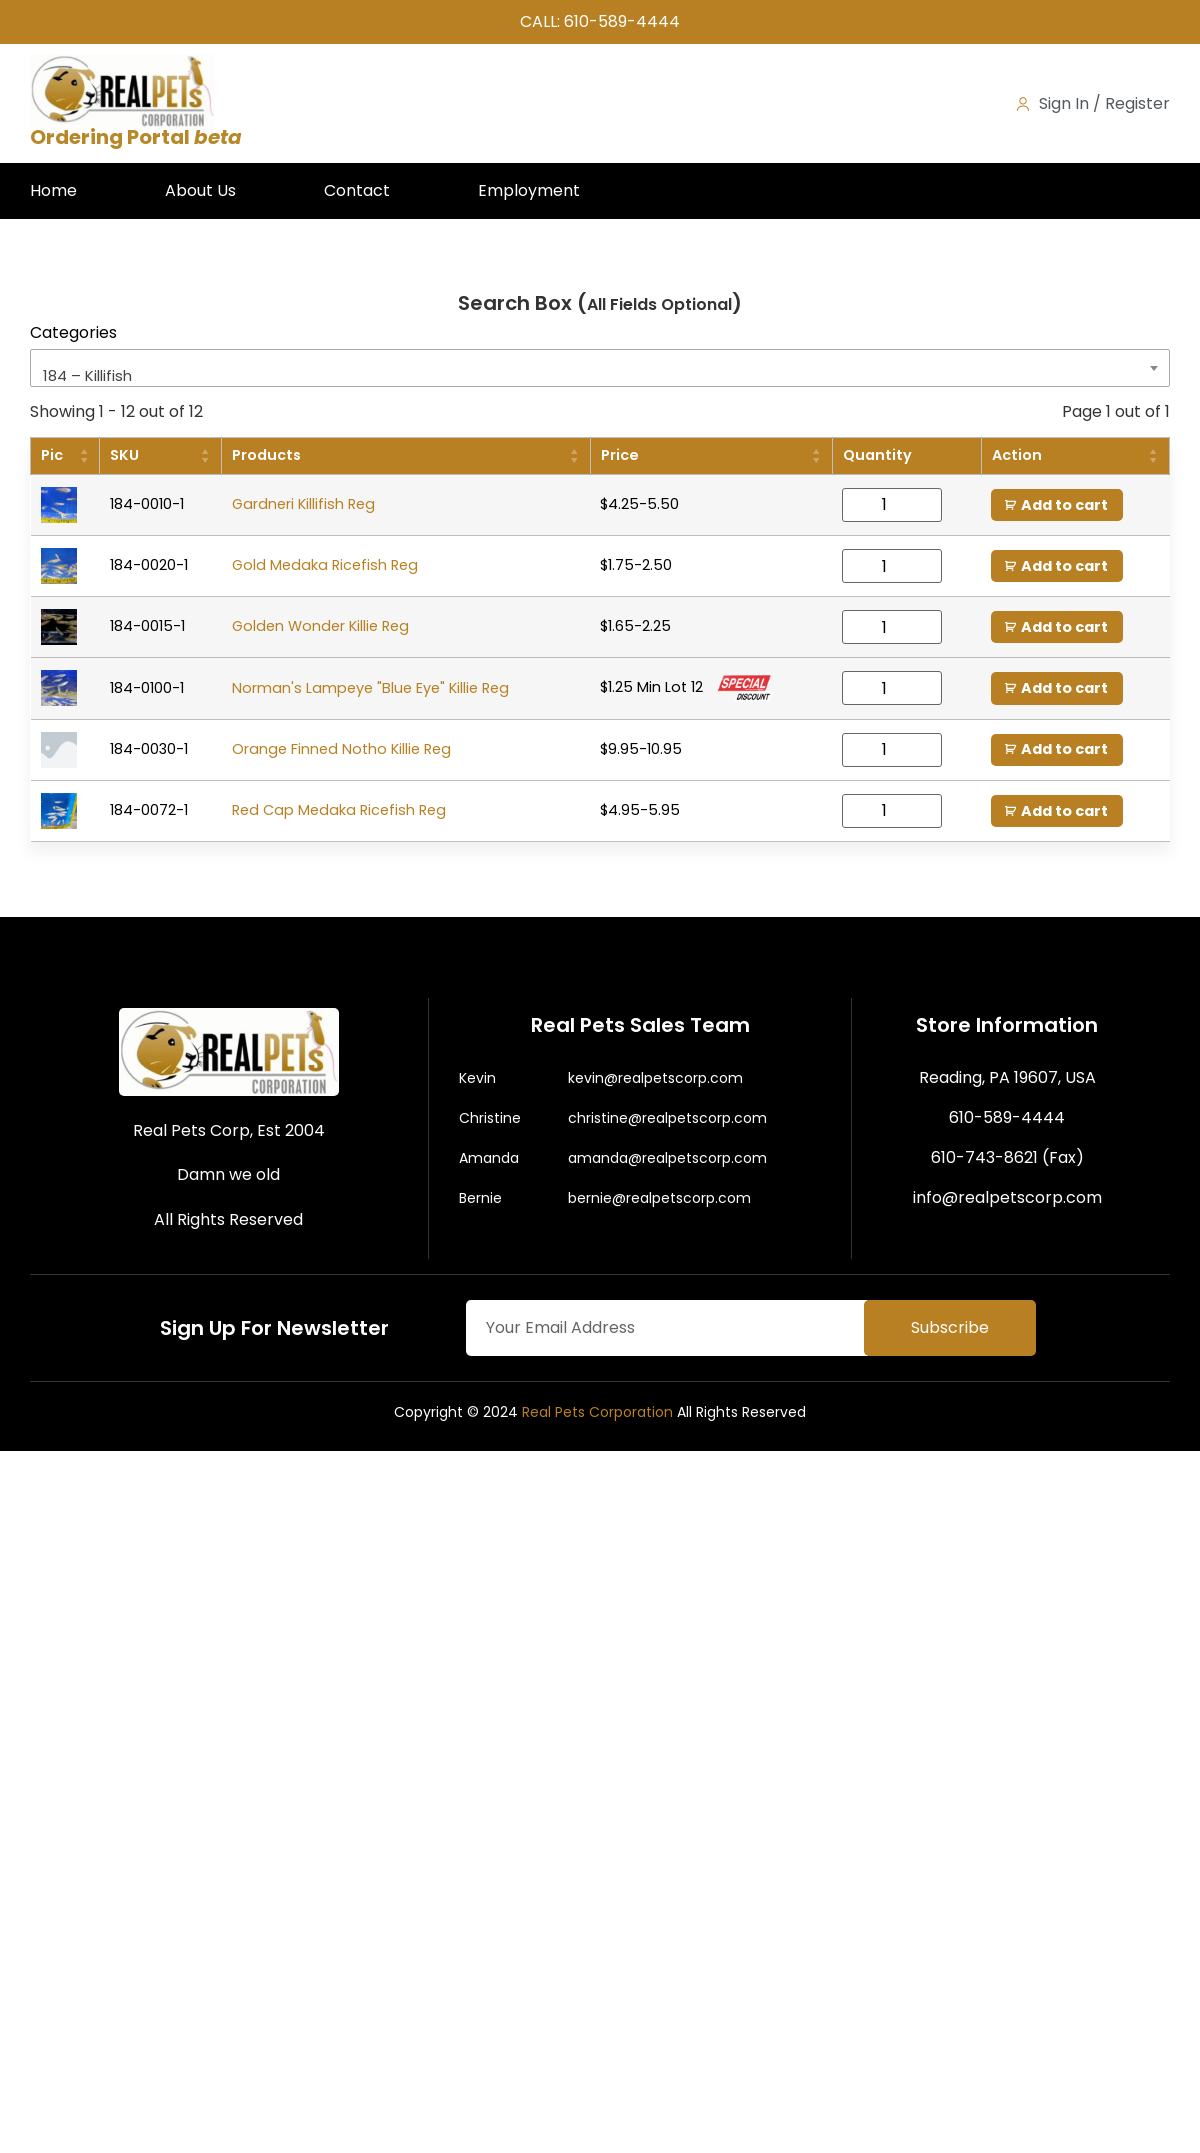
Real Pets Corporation (597, 1412)
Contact (357, 190)
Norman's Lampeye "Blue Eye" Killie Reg (370, 688)
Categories (73, 333)
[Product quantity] (892, 505)
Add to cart (1064, 505)
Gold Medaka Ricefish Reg (325, 565)
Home (53, 190)
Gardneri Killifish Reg (303, 504)
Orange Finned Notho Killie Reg (341, 749)
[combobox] (600, 368)
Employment (529, 190)
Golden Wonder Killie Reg (320, 627)
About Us (200, 190)
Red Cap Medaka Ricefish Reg (339, 810)
